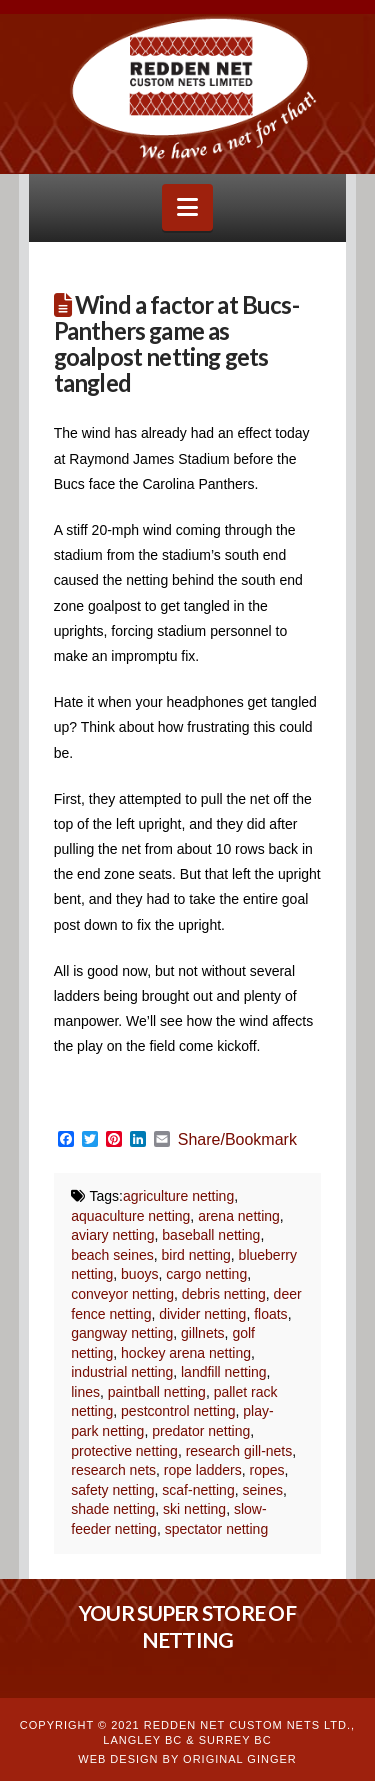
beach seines (112, 1255)
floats (270, 1314)
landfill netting (224, 1372)
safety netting (112, 1490)
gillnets (203, 1333)
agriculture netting (178, 1196)
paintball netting (157, 1392)
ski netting (194, 1509)
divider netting (202, 1314)
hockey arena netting (186, 1353)
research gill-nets (239, 1451)
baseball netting (211, 1235)
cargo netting (206, 1274)
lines (85, 1392)
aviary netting (112, 1235)
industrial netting (122, 1372)
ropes (266, 1470)
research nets (113, 1470)
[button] (187, 207)
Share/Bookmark (237, 1140)
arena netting (239, 1216)
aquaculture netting (130, 1216)
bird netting (196, 1255)
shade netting (113, 1509)
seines (262, 1490)
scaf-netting (198, 1490)
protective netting (124, 1451)
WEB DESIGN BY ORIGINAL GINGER (187, 1759)
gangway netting (122, 1333)
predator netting (201, 1431)
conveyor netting (122, 1294)
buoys (139, 1274)
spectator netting (217, 1529)
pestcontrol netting (178, 1411)
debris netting (224, 1294)
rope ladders (203, 1470)
